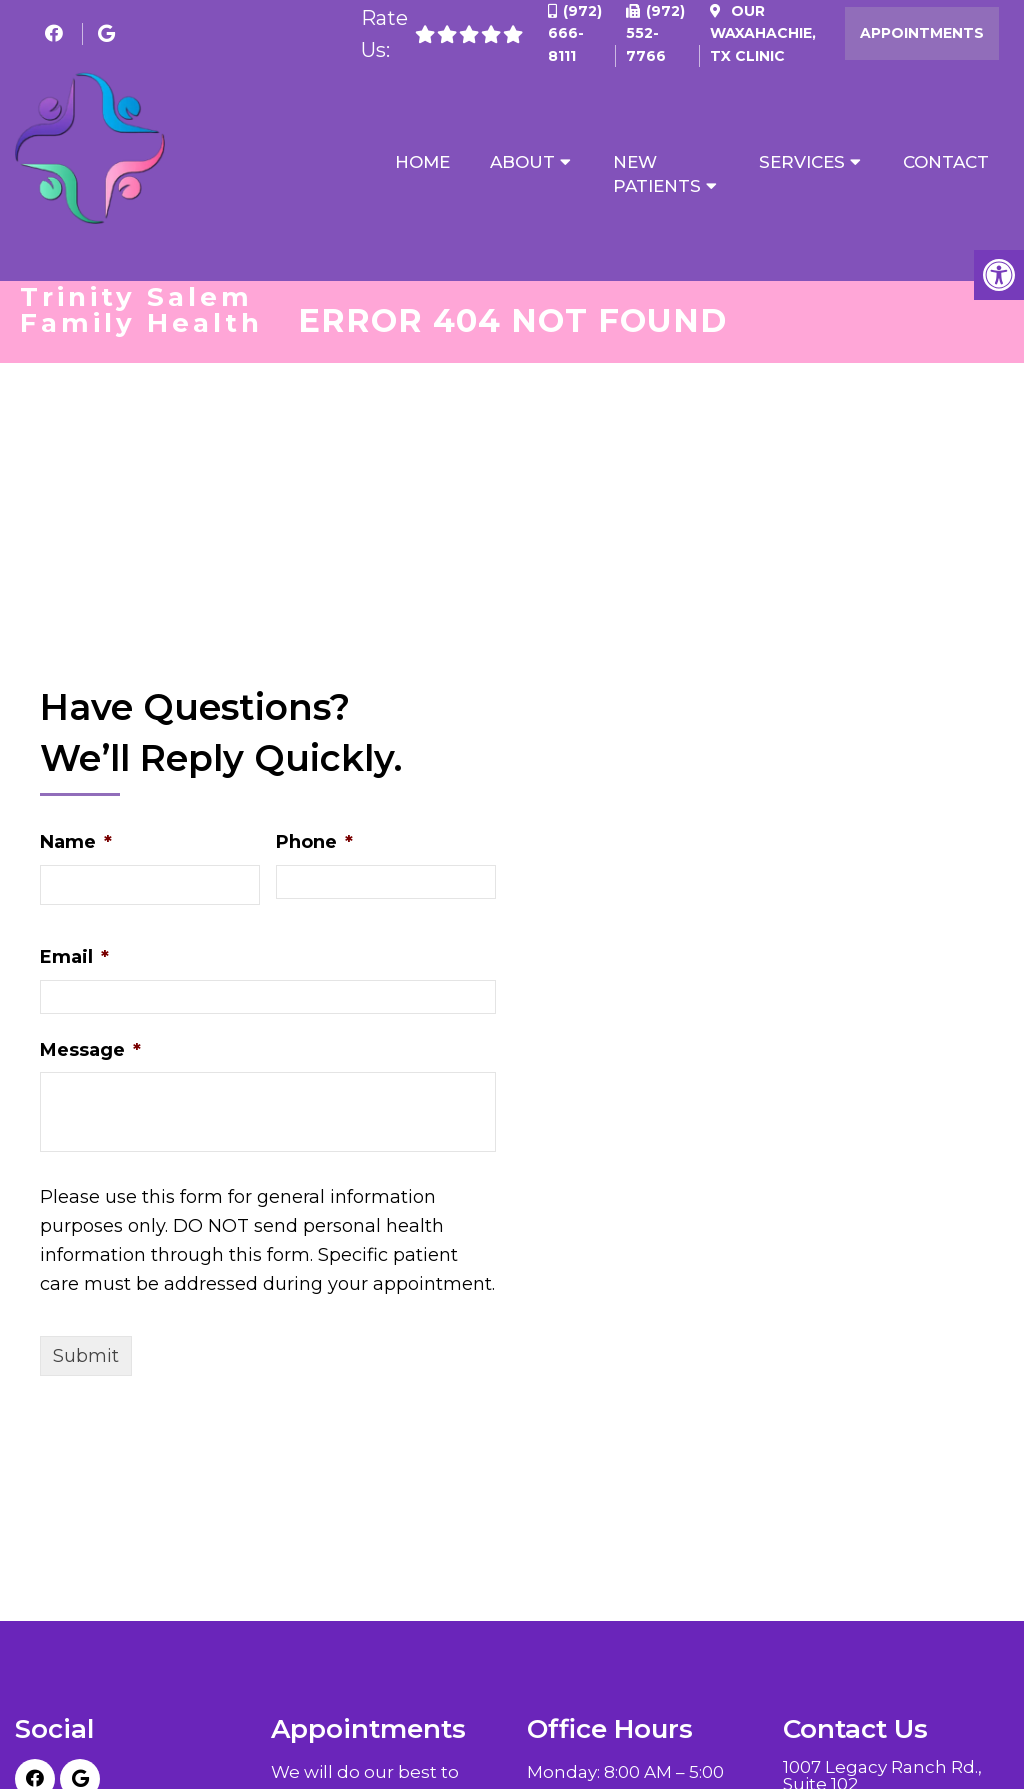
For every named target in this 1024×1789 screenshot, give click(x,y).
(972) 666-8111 (575, 33)
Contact (946, 162)
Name (76, 844)
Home (422, 162)
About (522, 162)
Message (90, 1052)
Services (802, 162)
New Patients (657, 174)
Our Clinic (763, 33)
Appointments (922, 33)
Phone (314, 844)
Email (74, 959)
